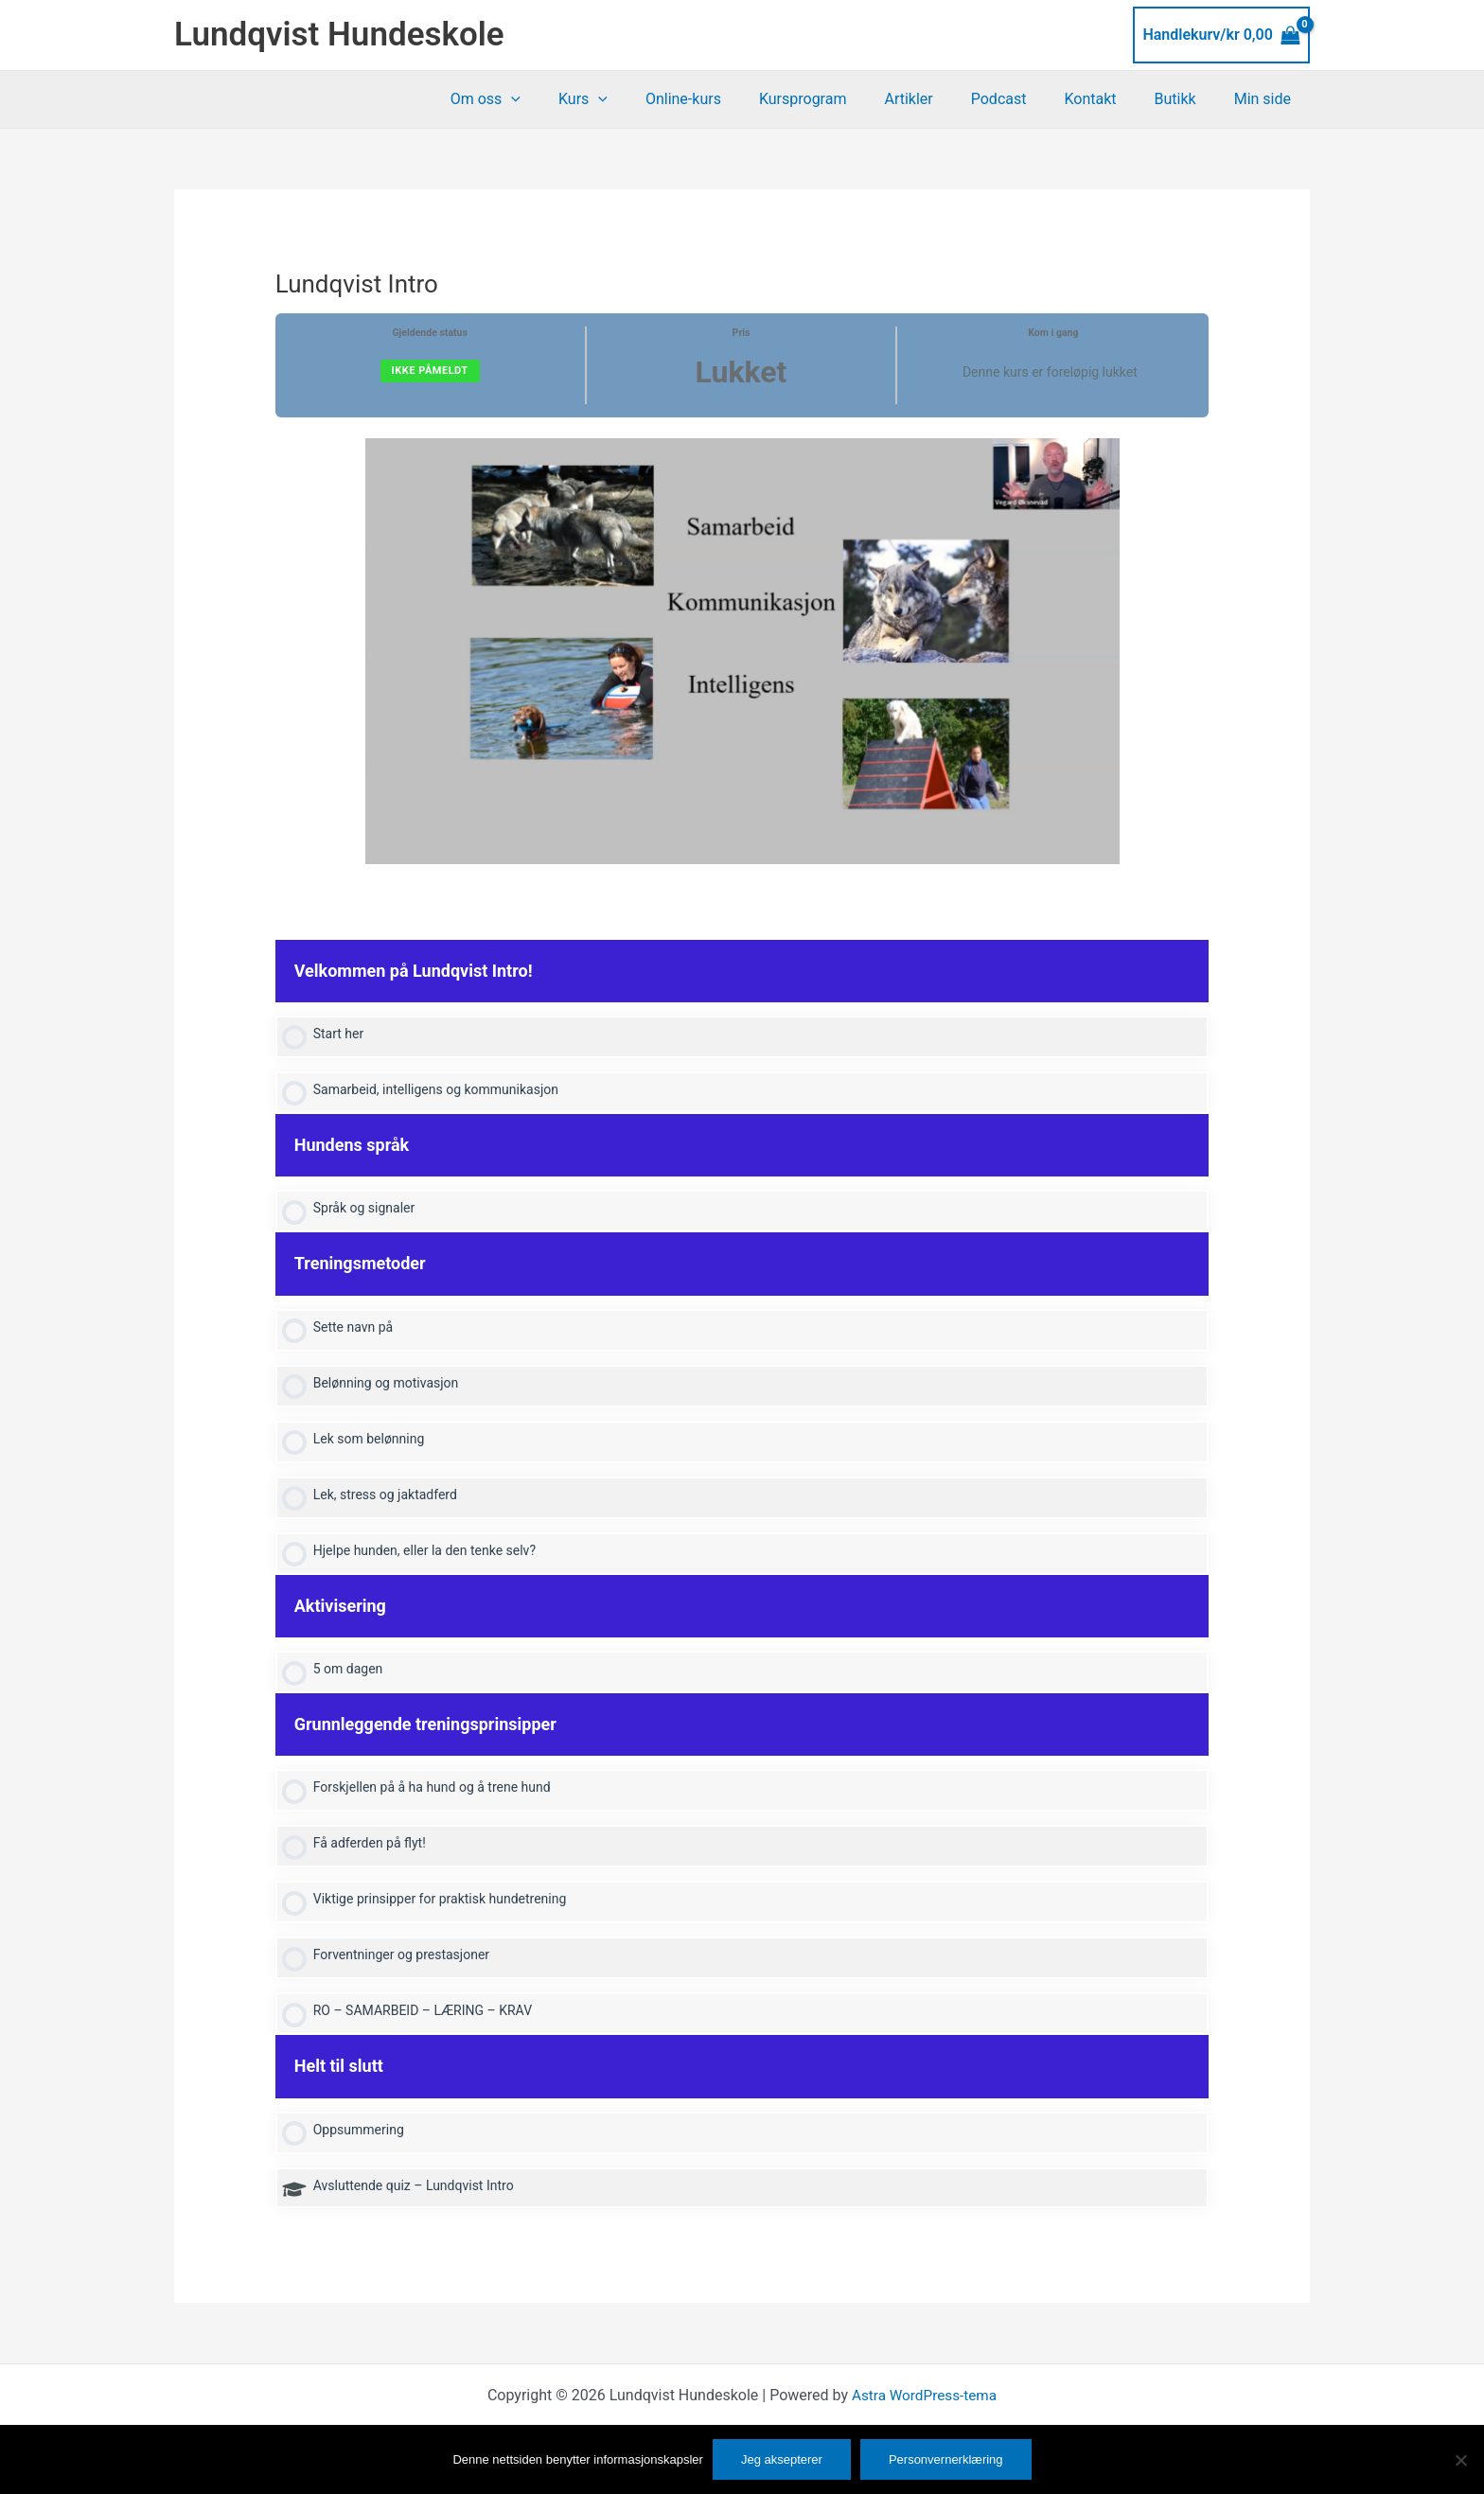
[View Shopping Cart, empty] (1221, 35)
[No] (1460, 2459)
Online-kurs (732, 99)
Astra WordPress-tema (923, 2411)
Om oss (550, 99)
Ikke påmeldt (430, 370)
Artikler (942, 99)
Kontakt (1109, 99)
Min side (1266, 99)
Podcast (1025, 99)
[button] (575, 99)
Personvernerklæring (946, 2459)
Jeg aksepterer (781, 2459)
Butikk (1187, 99)
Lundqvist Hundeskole (339, 34)
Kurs (639, 99)
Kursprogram (845, 99)
